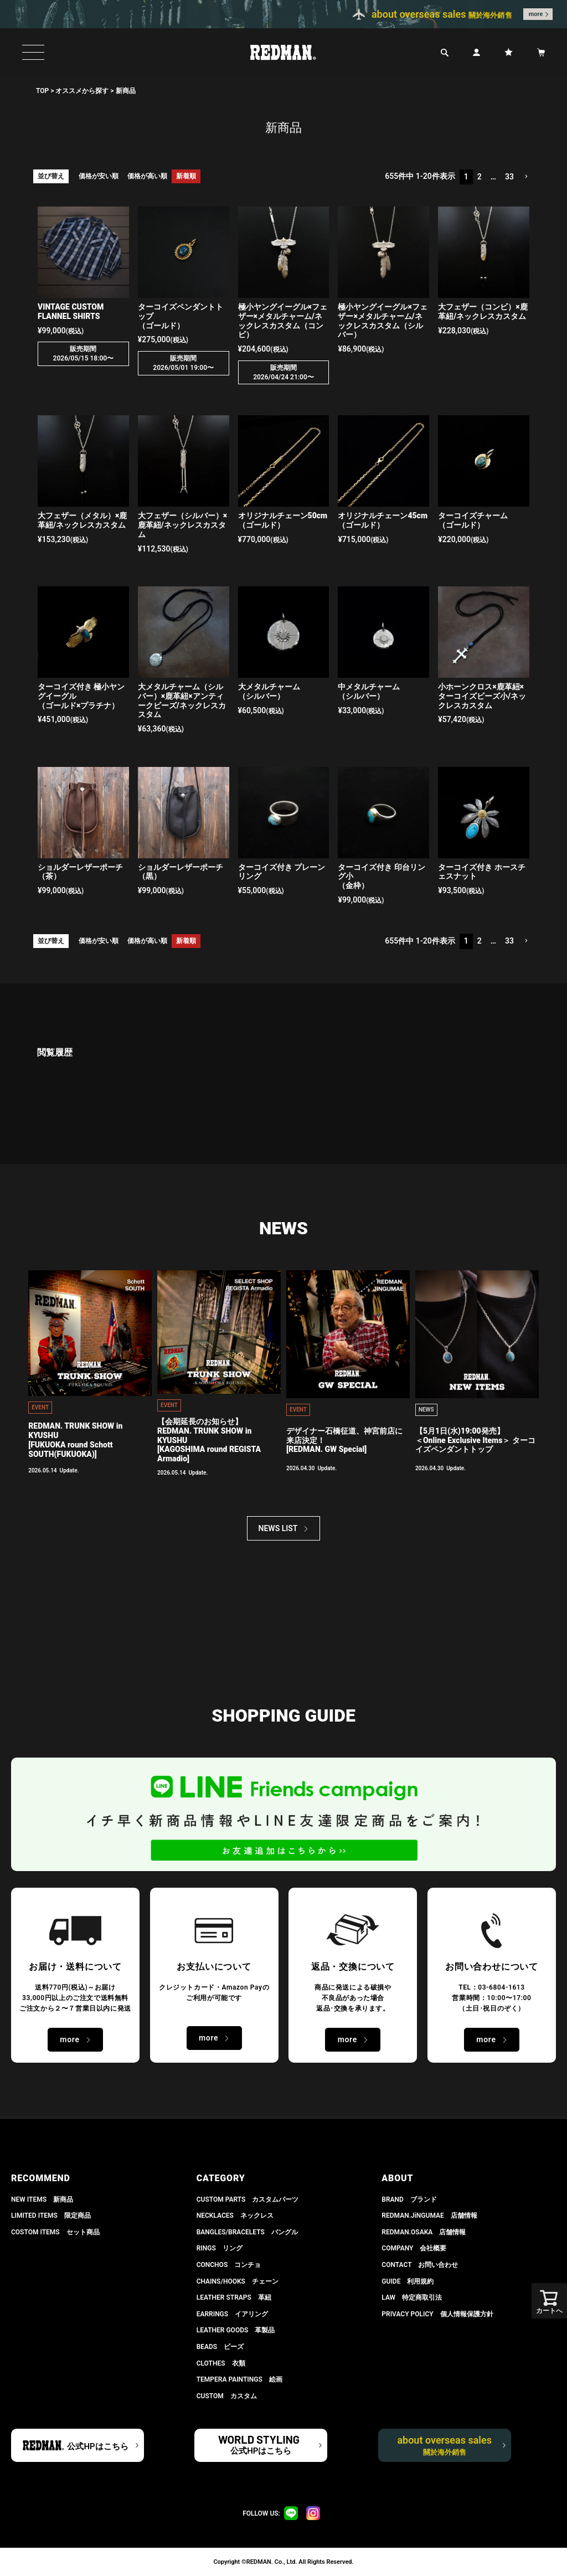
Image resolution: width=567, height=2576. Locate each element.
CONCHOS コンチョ (229, 2265)
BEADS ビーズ (220, 2347)
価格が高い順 (147, 176)
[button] (526, 177)
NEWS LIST (278, 1528)
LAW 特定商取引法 (412, 2297)
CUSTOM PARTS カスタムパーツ (248, 2199)
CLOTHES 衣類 (221, 2363)
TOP (42, 91)
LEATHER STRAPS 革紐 (234, 2297)
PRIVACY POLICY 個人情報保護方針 (437, 2314)
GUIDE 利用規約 (408, 2281)
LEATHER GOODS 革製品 (236, 2330)
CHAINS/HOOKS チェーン (238, 2281)
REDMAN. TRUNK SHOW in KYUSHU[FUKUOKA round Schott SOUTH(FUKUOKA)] (75, 1439)
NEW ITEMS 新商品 (42, 2199)
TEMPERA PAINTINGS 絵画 (239, 2379)
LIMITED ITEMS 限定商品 (51, 2215)
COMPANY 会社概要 (414, 2248)
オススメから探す (82, 91)
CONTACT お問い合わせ (420, 2265)
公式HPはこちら (97, 2446)
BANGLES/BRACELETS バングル (247, 2232)
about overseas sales (444, 2445)
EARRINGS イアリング (232, 2314)
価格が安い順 (98, 176)
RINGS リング (220, 2248)
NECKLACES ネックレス (235, 2215)
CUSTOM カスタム (227, 2396)
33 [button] (509, 176)
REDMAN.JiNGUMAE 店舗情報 (429, 2215)
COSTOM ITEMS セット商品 (55, 2232)
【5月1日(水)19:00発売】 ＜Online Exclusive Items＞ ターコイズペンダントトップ (475, 1440)
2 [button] (479, 176)
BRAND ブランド (409, 2199)
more (536, 14)
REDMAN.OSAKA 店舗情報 (424, 2232)
